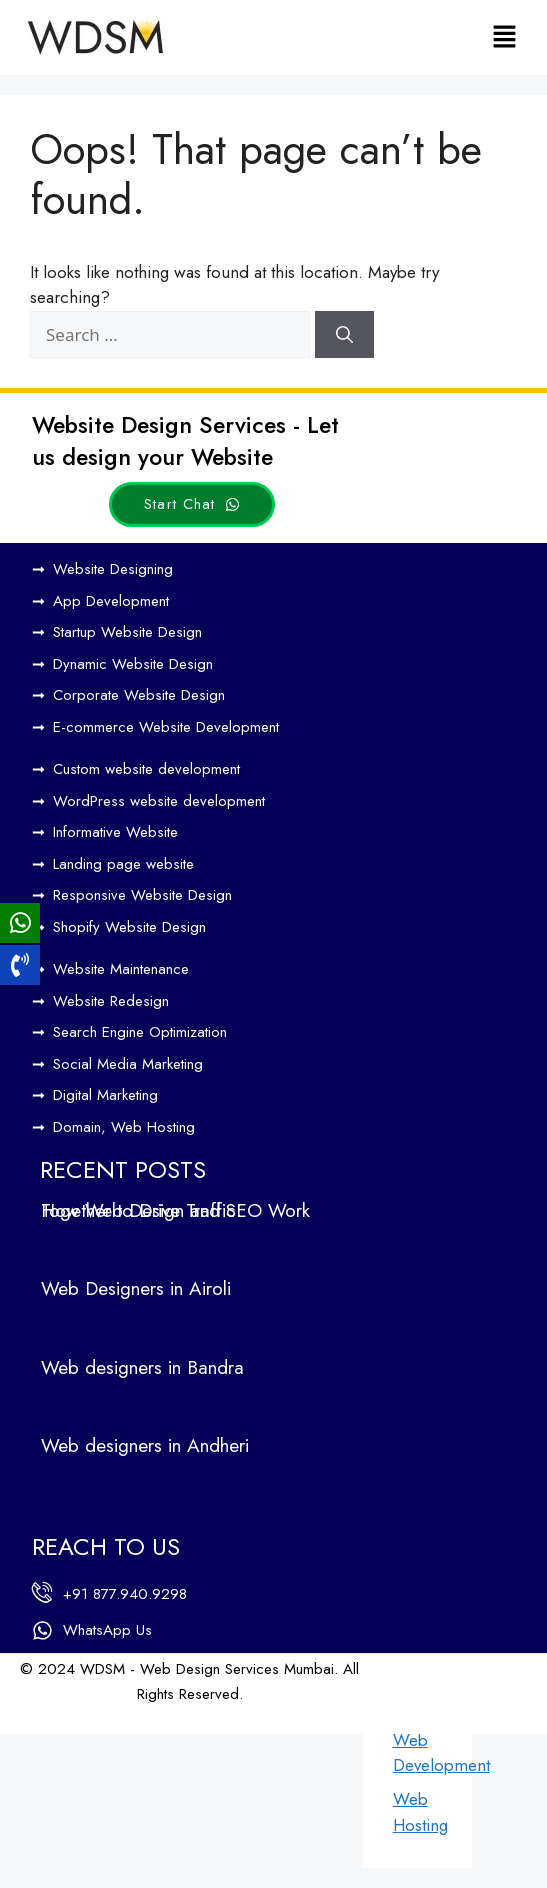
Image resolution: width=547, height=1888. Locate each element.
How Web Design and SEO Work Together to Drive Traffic (175, 1210)
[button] (505, 37)
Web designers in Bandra (142, 1367)
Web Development (441, 1753)
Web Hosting (420, 1812)
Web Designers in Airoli (136, 1288)
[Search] (344, 335)
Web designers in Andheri (145, 1445)
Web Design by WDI (83, 1720)
